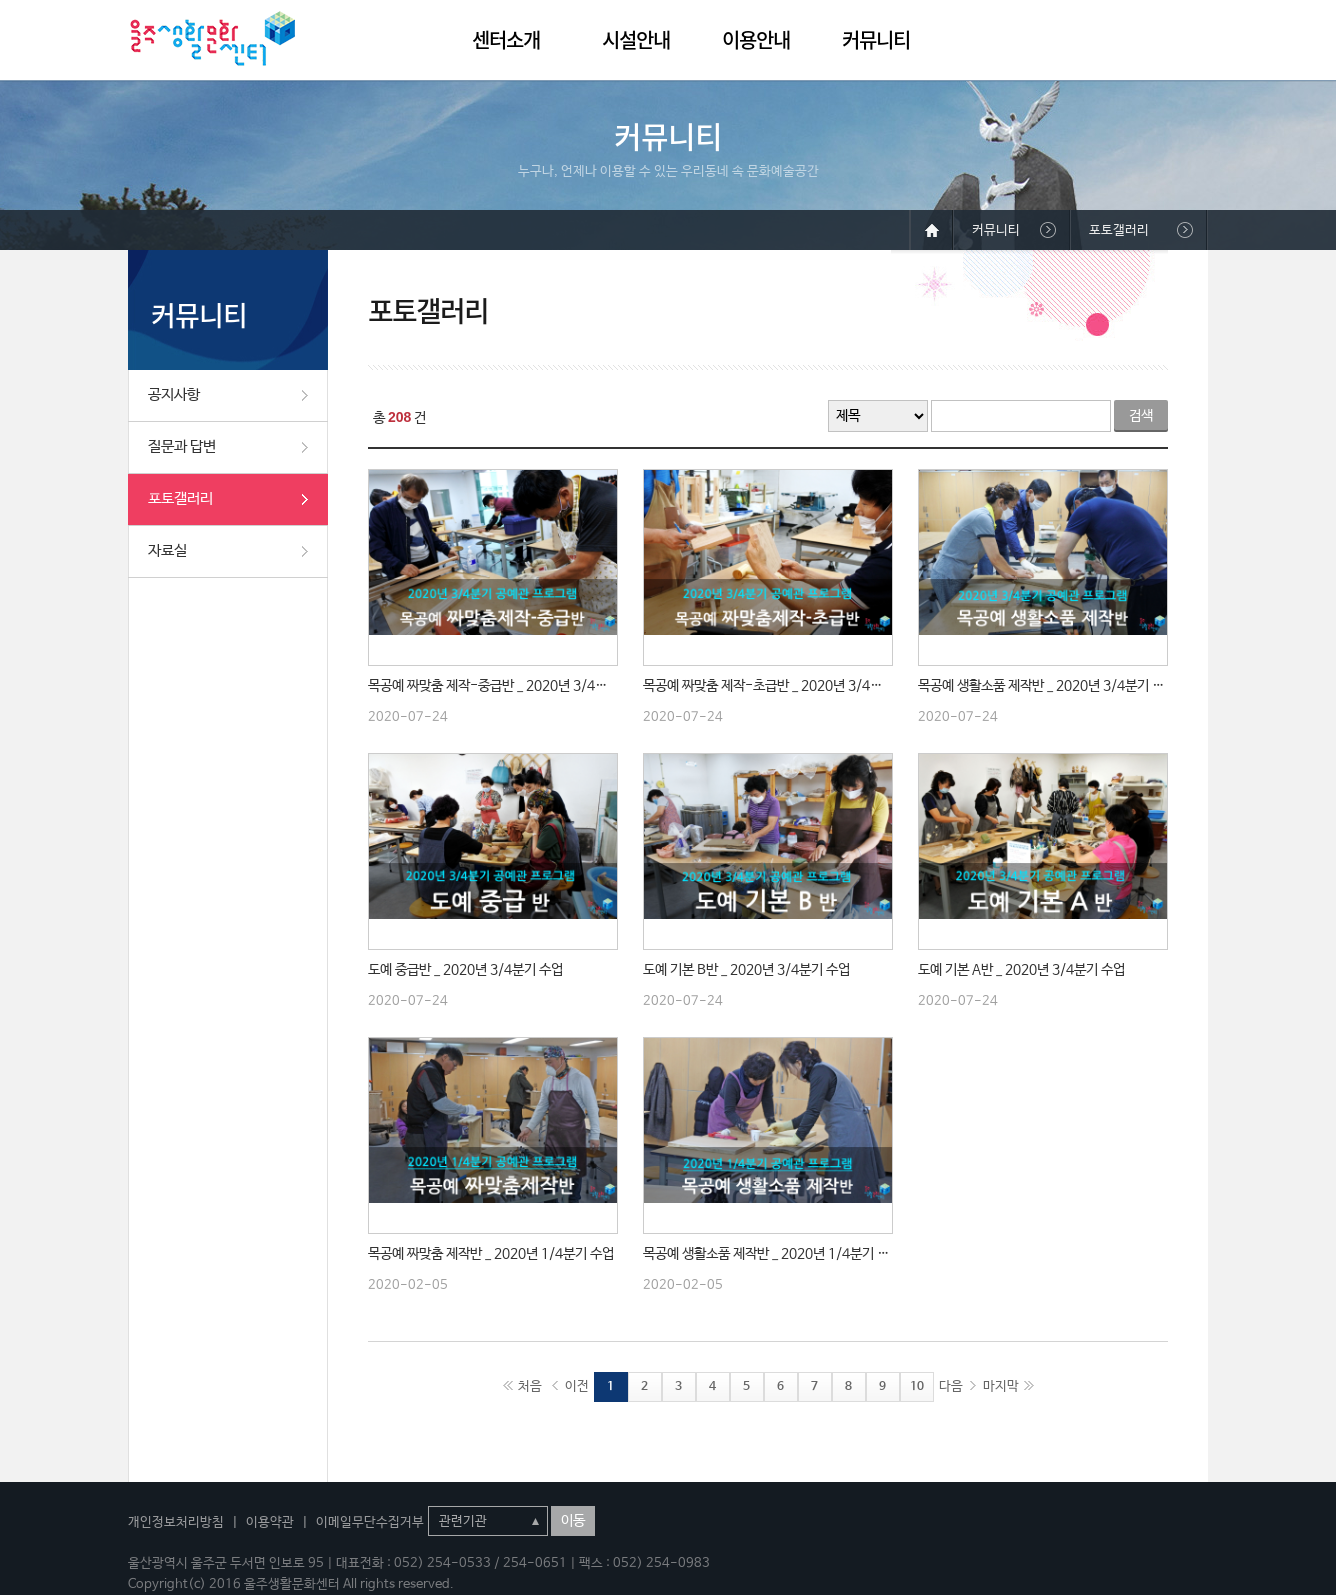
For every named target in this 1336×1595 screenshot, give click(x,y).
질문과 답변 (182, 446)
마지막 (1001, 1386)
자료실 (167, 550)
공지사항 (174, 394)
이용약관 (270, 1522)
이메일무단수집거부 (370, 1522)
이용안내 (756, 39)
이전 (577, 1386)
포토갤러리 (180, 498)
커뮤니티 (876, 39)
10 (917, 1387)
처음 (530, 1386)
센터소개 (506, 39)
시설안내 (636, 39)
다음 (951, 1386)
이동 (573, 1521)
